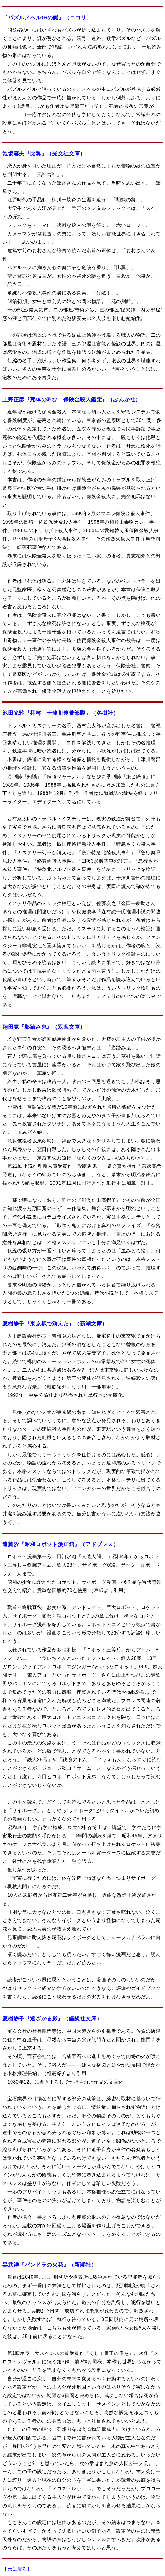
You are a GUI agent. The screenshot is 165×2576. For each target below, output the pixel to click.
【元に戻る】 (17, 2569)
